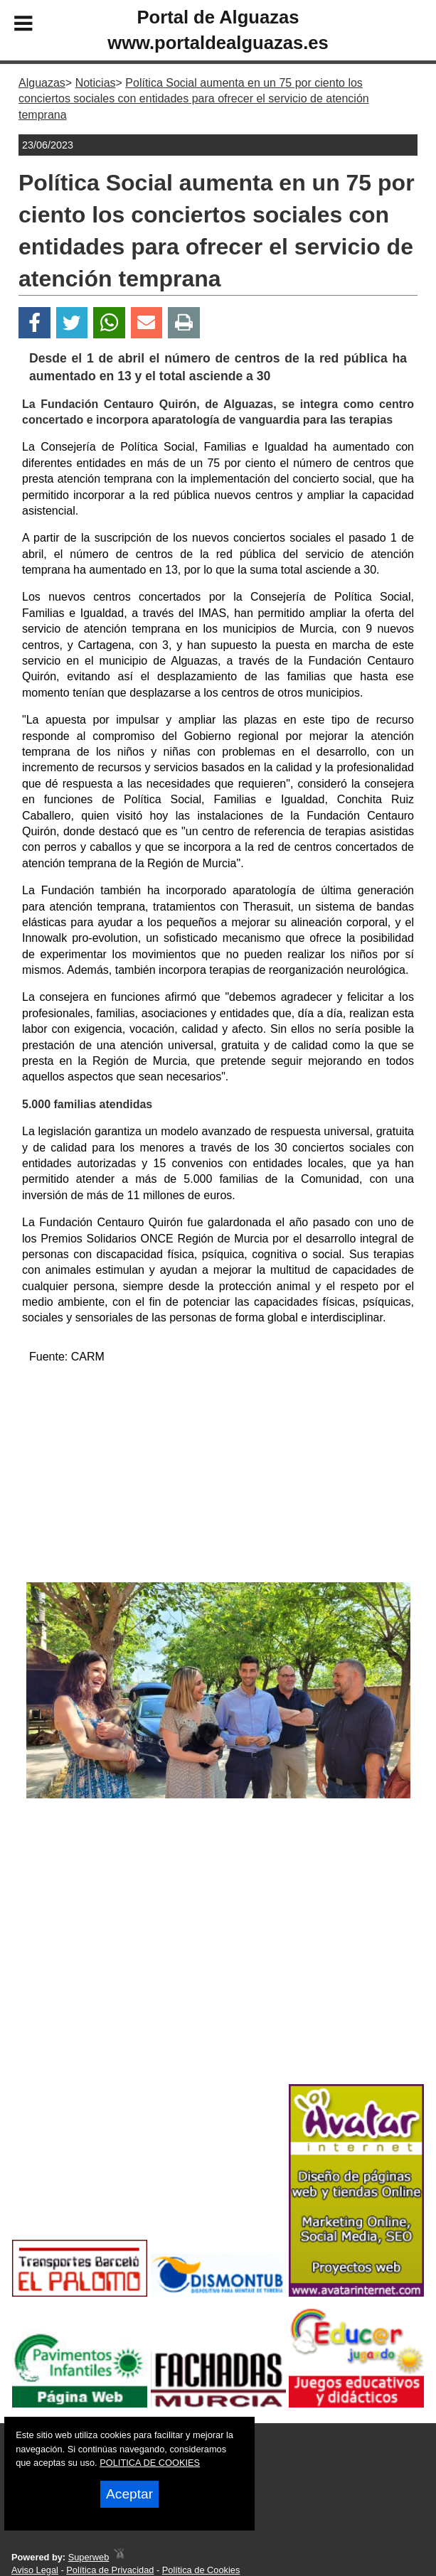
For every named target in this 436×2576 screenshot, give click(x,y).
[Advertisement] (218, 1475)
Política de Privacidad (110, 2570)
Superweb (89, 2557)
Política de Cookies (201, 2570)
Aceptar (129, 2493)
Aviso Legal (34, 2570)
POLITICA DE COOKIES (150, 2462)
